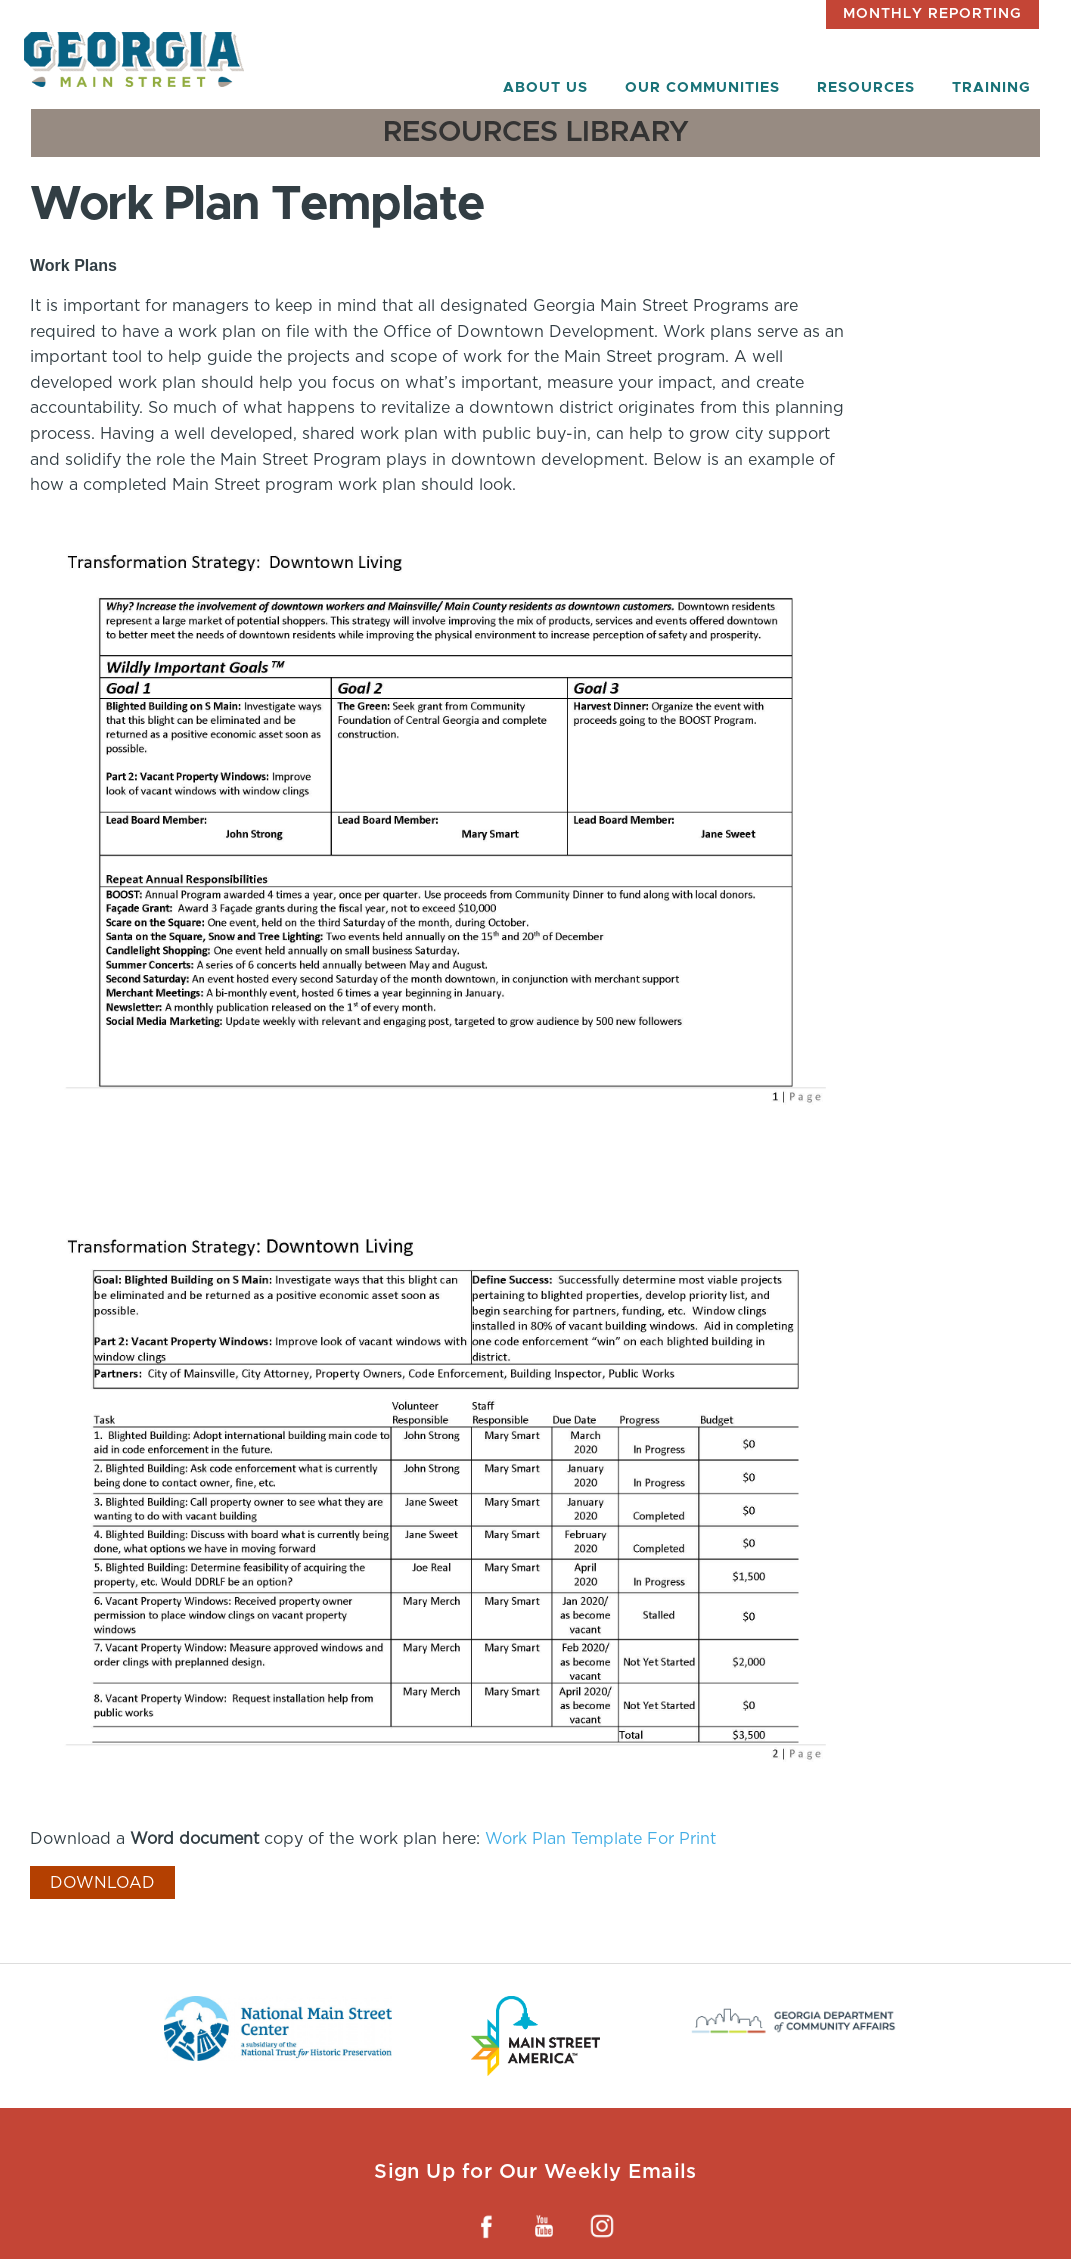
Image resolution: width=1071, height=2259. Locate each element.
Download (102, 1882)
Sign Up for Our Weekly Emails (535, 2171)
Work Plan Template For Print (600, 1838)
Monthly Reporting (932, 14)
